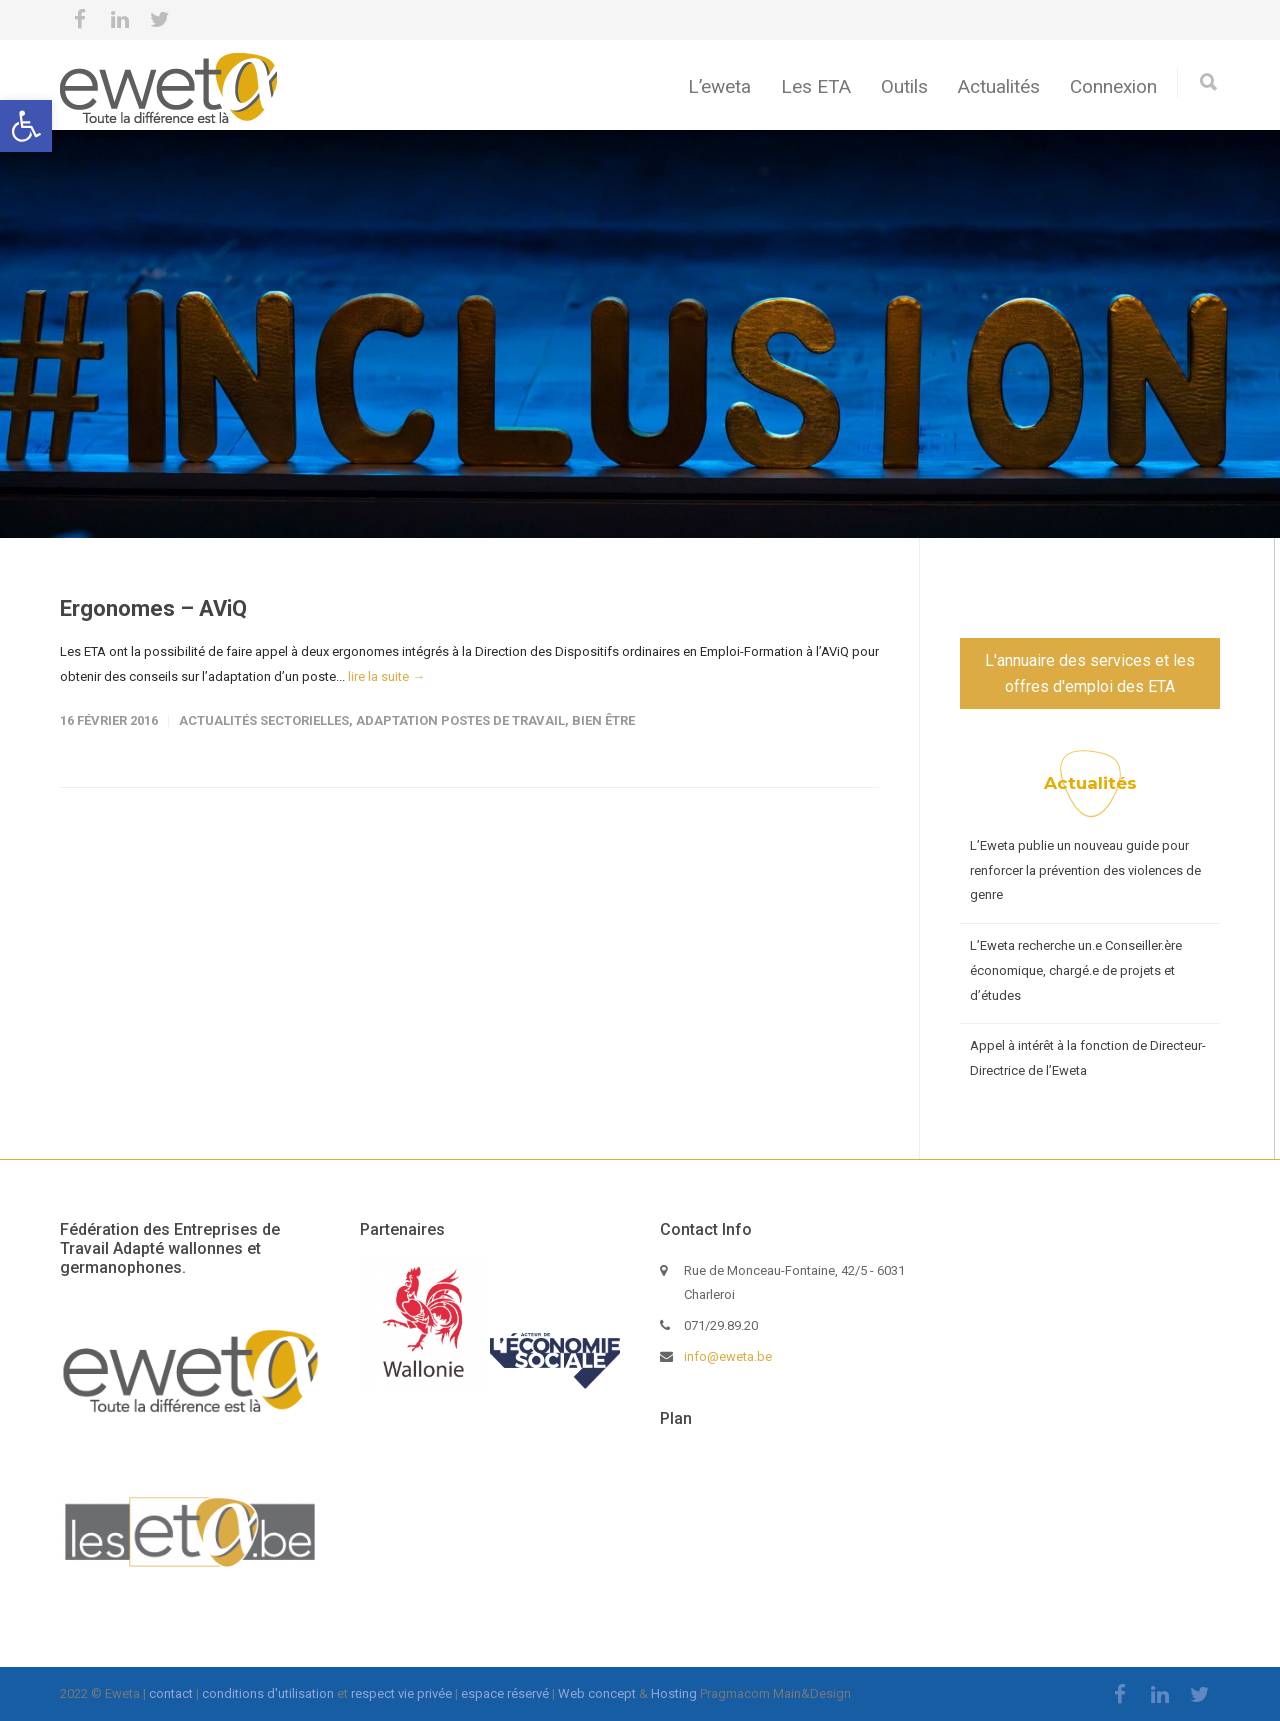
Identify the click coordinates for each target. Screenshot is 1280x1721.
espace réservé (505, 1693)
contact (171, 1693)
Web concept (597, 1693)
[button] (26, 126)
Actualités (999, 86)
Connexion (1113, 86)
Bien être (603, 720)
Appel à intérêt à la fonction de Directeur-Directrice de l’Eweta (1088, 1058)
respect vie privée (401, 1693)
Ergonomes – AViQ (153, 608)
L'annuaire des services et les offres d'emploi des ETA (1090, 673)
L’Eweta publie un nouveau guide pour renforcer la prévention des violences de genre (1085, 870)
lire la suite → (386, 676)
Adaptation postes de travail (460, 720)
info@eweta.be (728, 1356)
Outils (904, 86)
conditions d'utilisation (268, 1693)
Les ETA (816, 86)
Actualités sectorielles (264, 720)
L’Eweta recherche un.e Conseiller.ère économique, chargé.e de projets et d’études (1076, 970)
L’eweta (719, 86)
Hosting (674, 1693)
